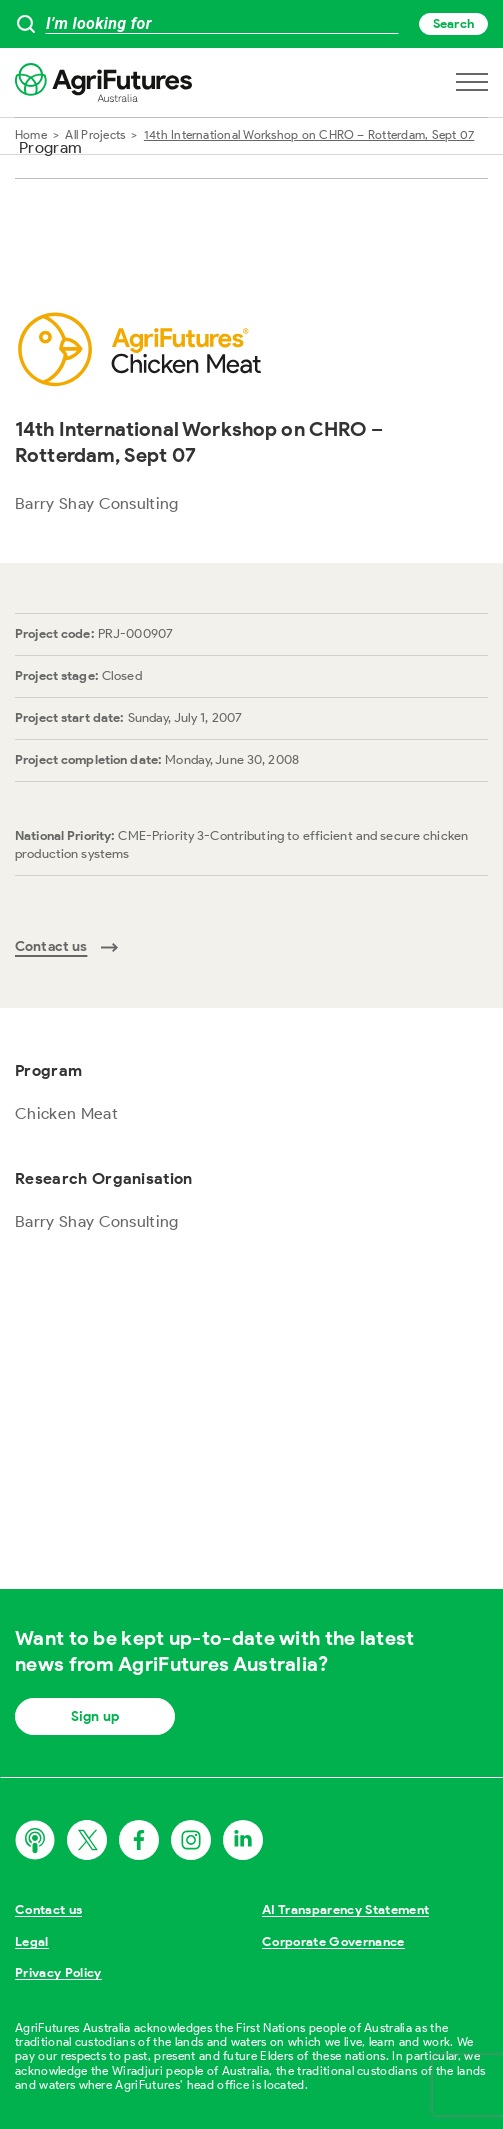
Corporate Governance (333, 1941)
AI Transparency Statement (345, 1909)
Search (453, 23)
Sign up (95, 1716)
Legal (32, 1941)
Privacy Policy (58, 1972)
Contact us (48, 1909)
